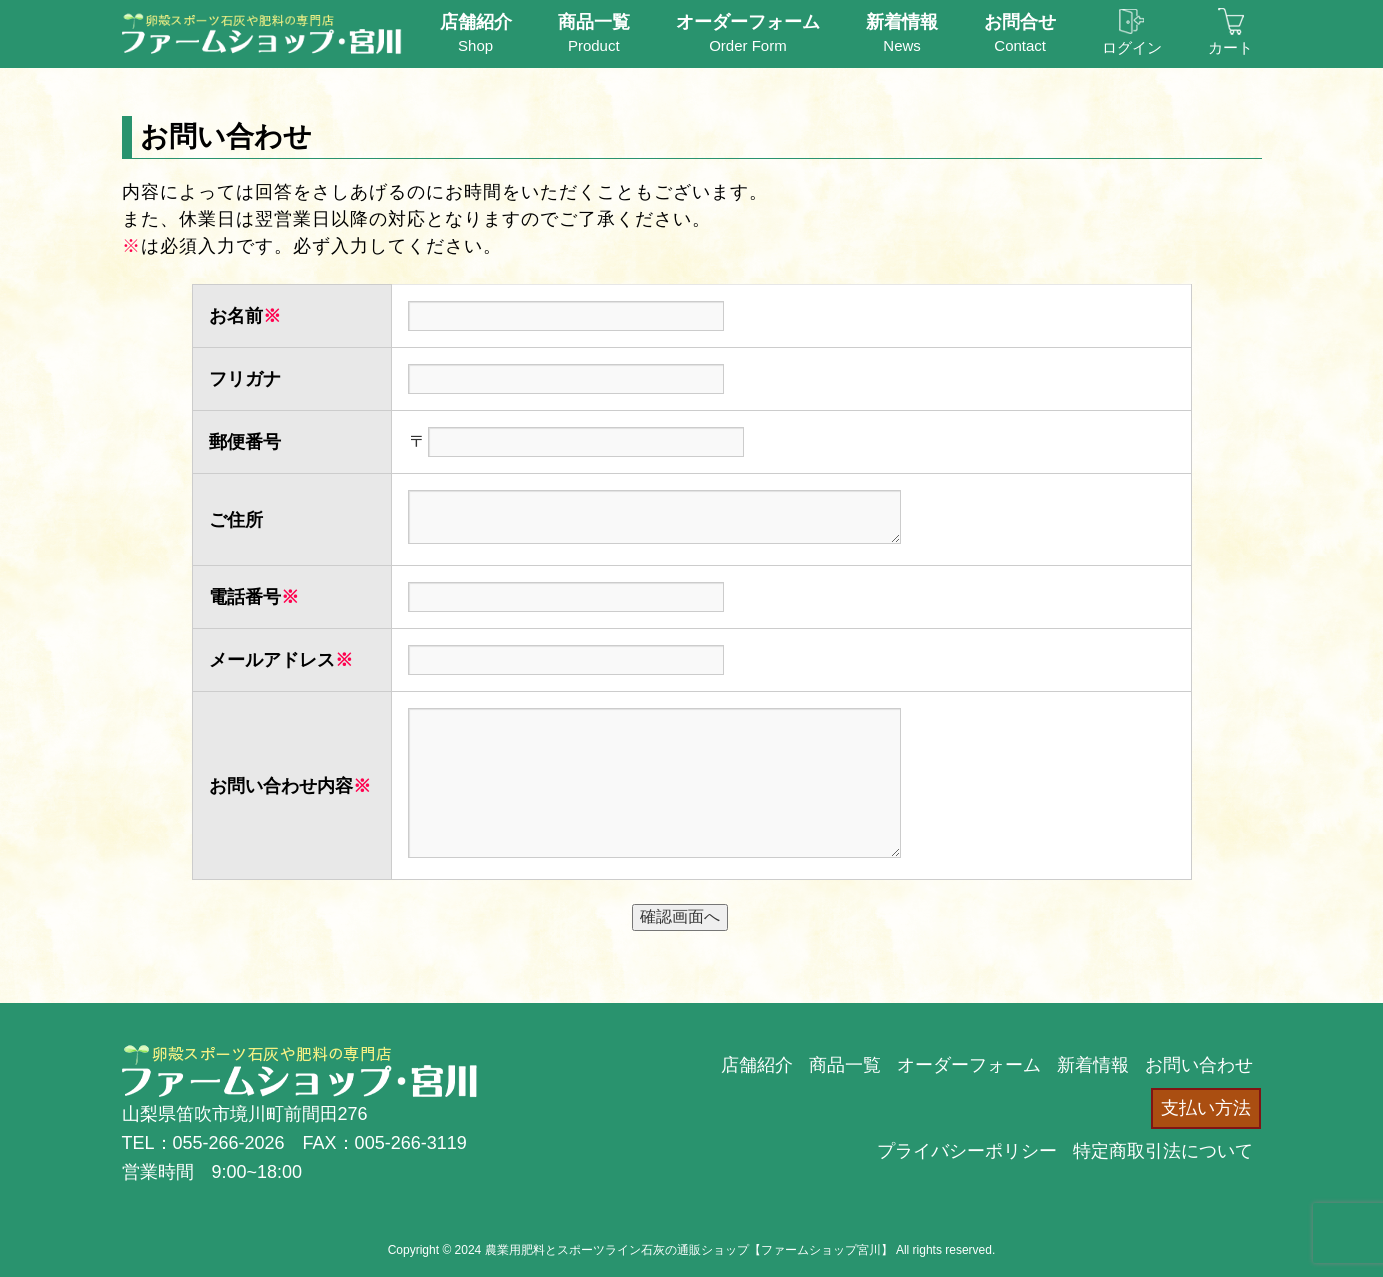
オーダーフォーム (969, 1065)
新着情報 (1093, 1065)
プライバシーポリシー (967, 1151)
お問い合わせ (1199, 1065)
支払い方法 (1206, 1108)
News (902, 32)
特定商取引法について (1163, 1151)
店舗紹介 (757, 1065)
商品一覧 (845, 1065)
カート (1230, 32)
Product (594, 32)
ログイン (1132, 32)
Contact (1020, 32)
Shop (476, 32)
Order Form (748, 32)
